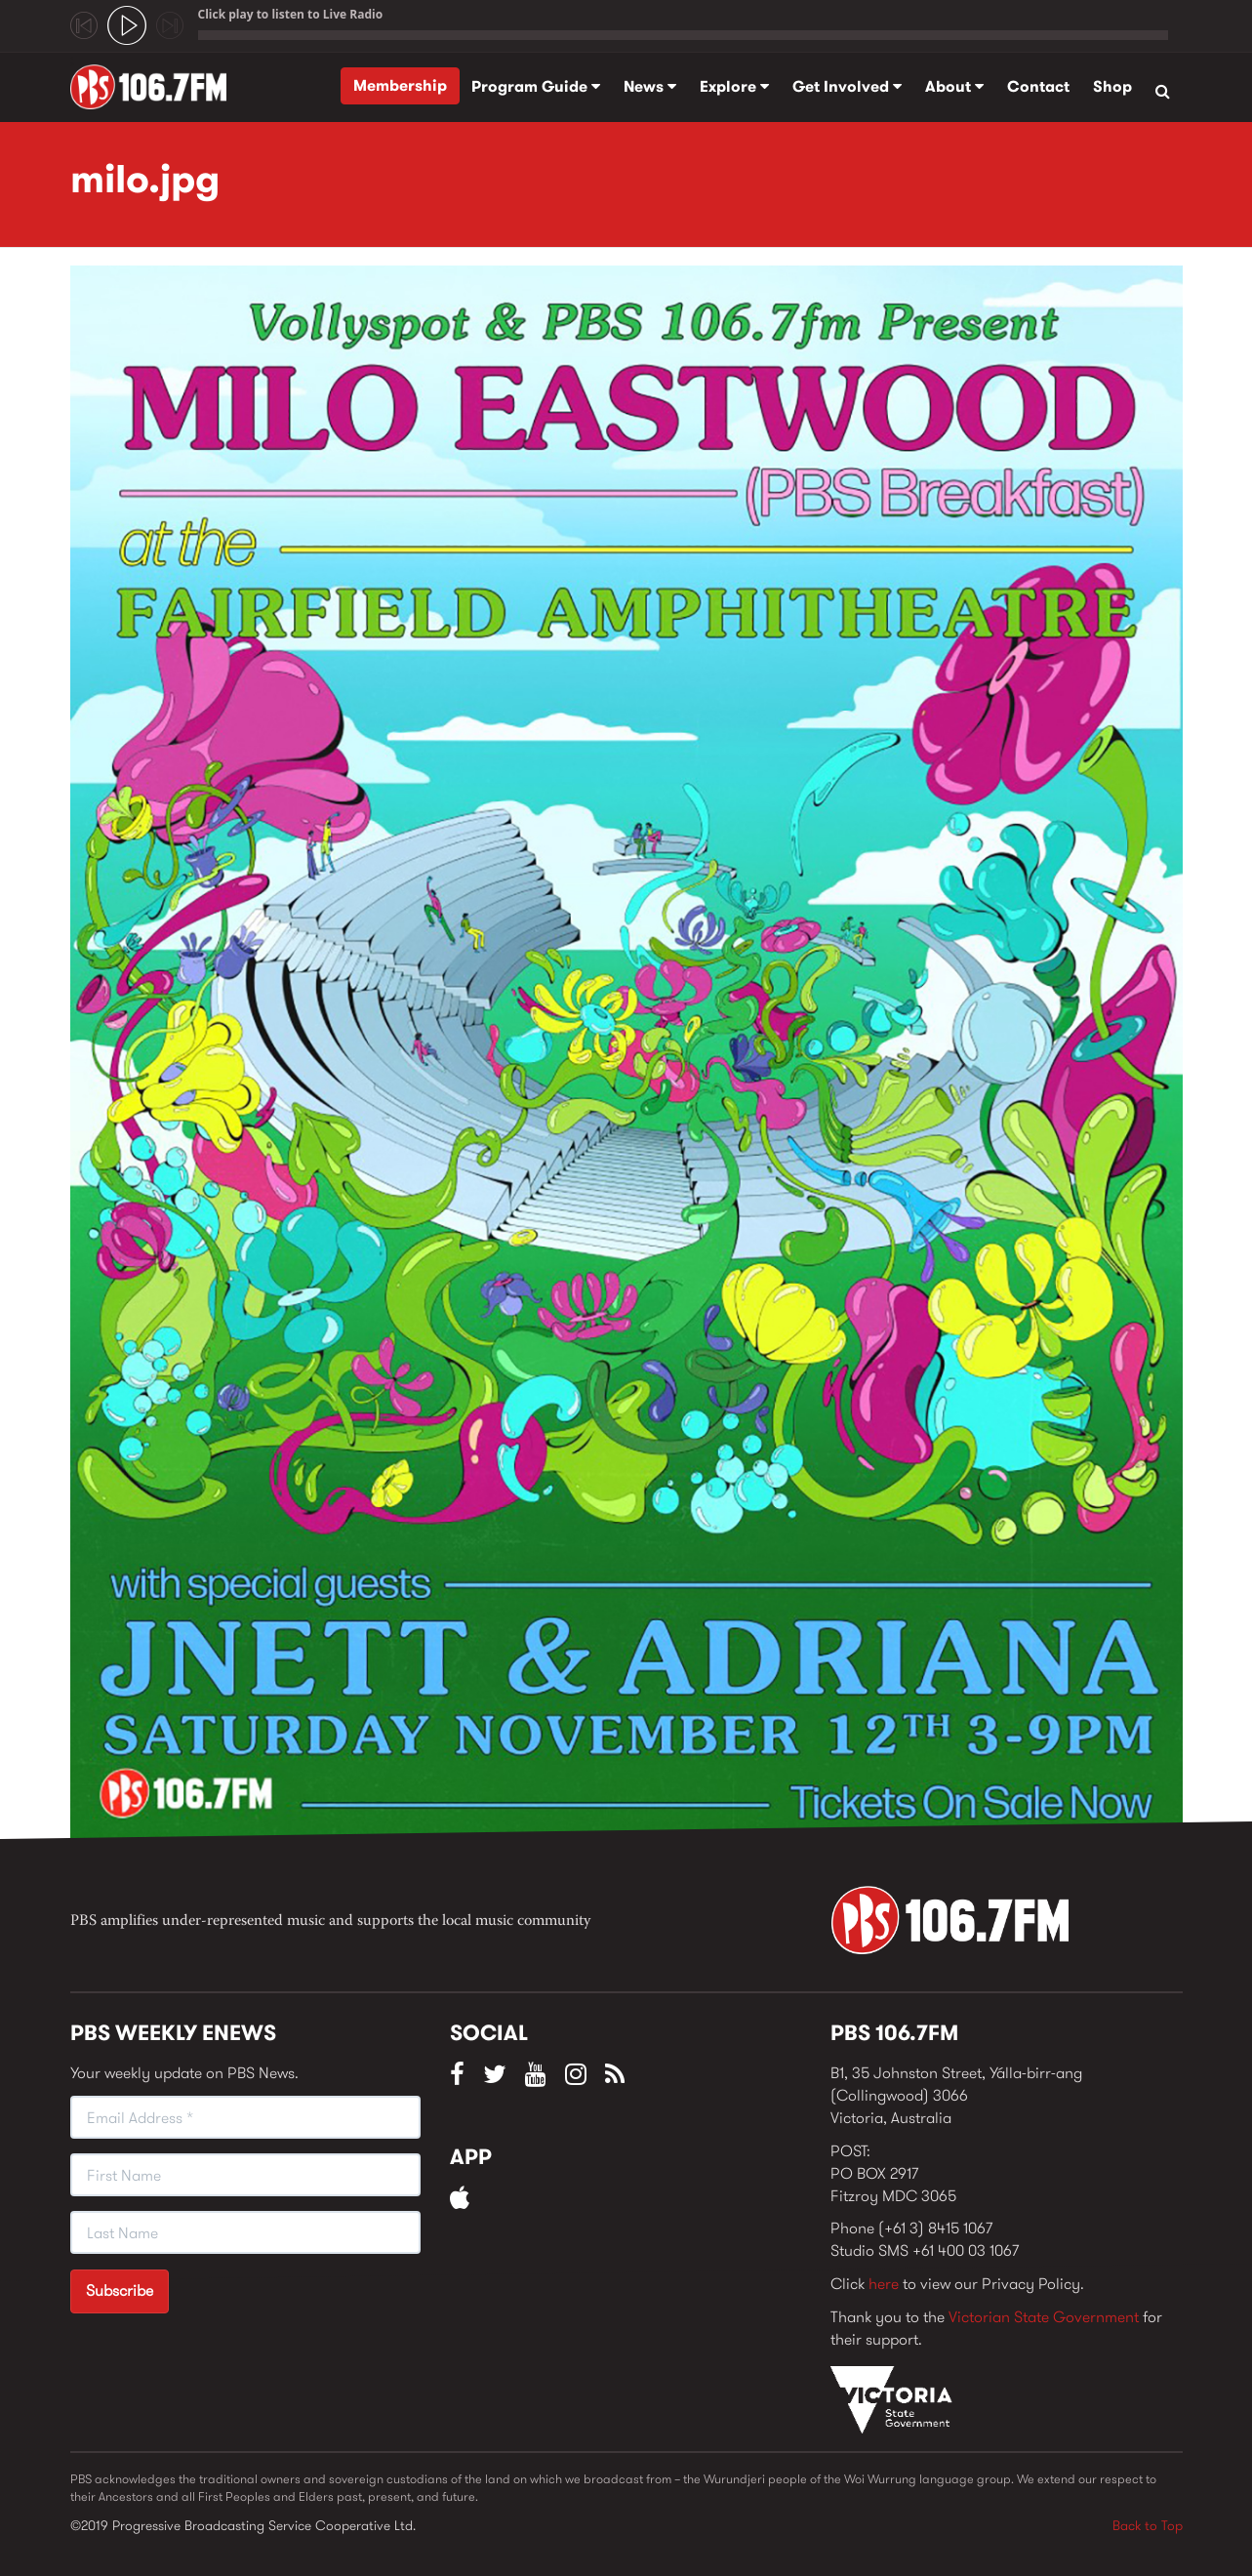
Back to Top (1147, 2525)
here (883, 2283)
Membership (400, 85)
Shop (1112, 86)
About (954, 86)
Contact (1038, 86)
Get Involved (847, 86)
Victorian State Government (1044, 2317)
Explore (734, 86)
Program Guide (535, 86)
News (650, 86)
